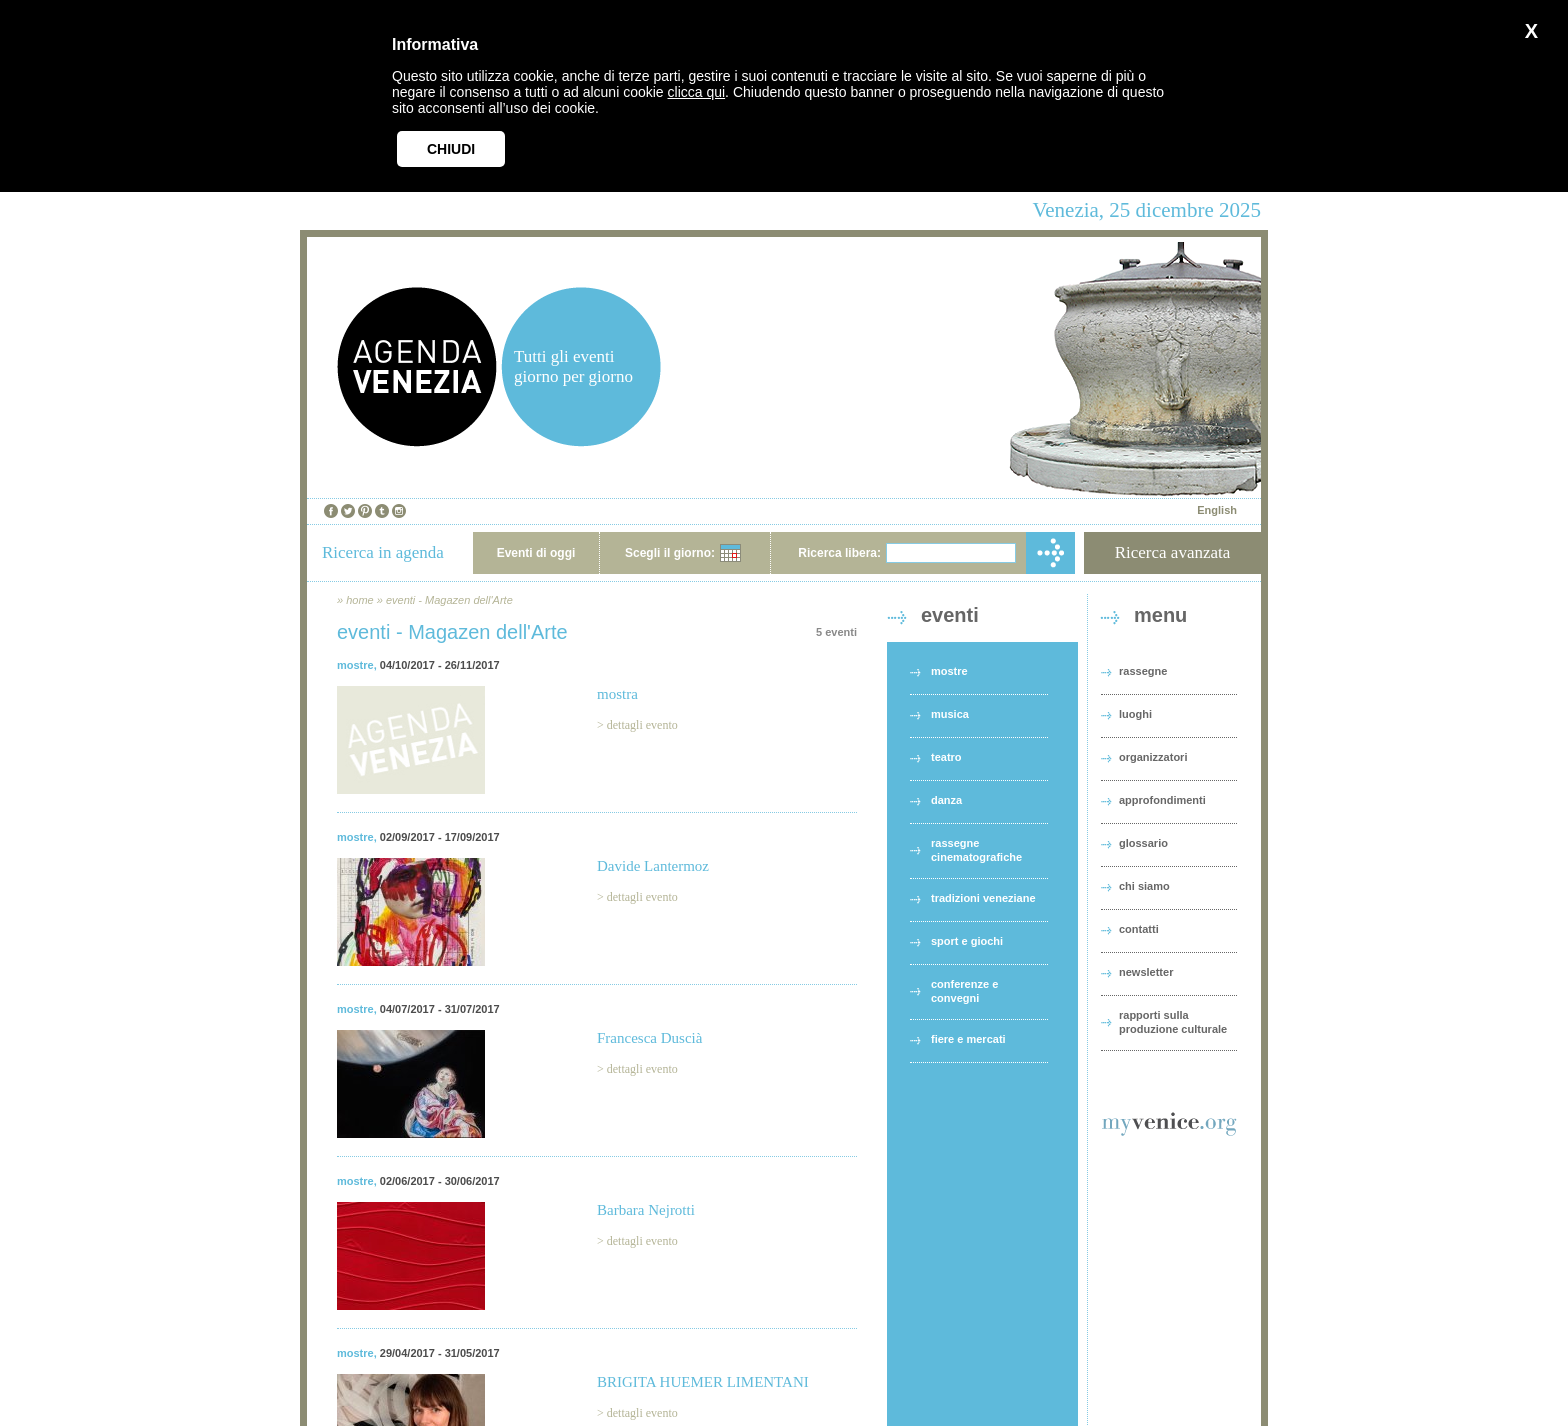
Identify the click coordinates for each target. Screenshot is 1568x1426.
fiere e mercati (968, 1039)
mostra (617, 694)
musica (950, 714)
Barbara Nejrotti (646, 1210)
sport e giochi (967, 941)
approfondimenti (1162, 800)
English (1217, 510)
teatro (946, 757)
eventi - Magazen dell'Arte (449, 600)
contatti (1139, 929)
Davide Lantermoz (653, 866)
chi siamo (1144, 886)
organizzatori (1153, 757)
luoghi (1135, 714)
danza (946, 800)
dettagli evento (642, 725)
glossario (1143, 843)
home (360, 600)
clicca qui (697, 92)
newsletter (1146, 972)
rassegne (1143, 671)
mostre (355, 665)
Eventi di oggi (536, 553)
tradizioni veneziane (983, 898)
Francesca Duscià (649, 1038)
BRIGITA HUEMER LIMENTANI (703, 1382)
